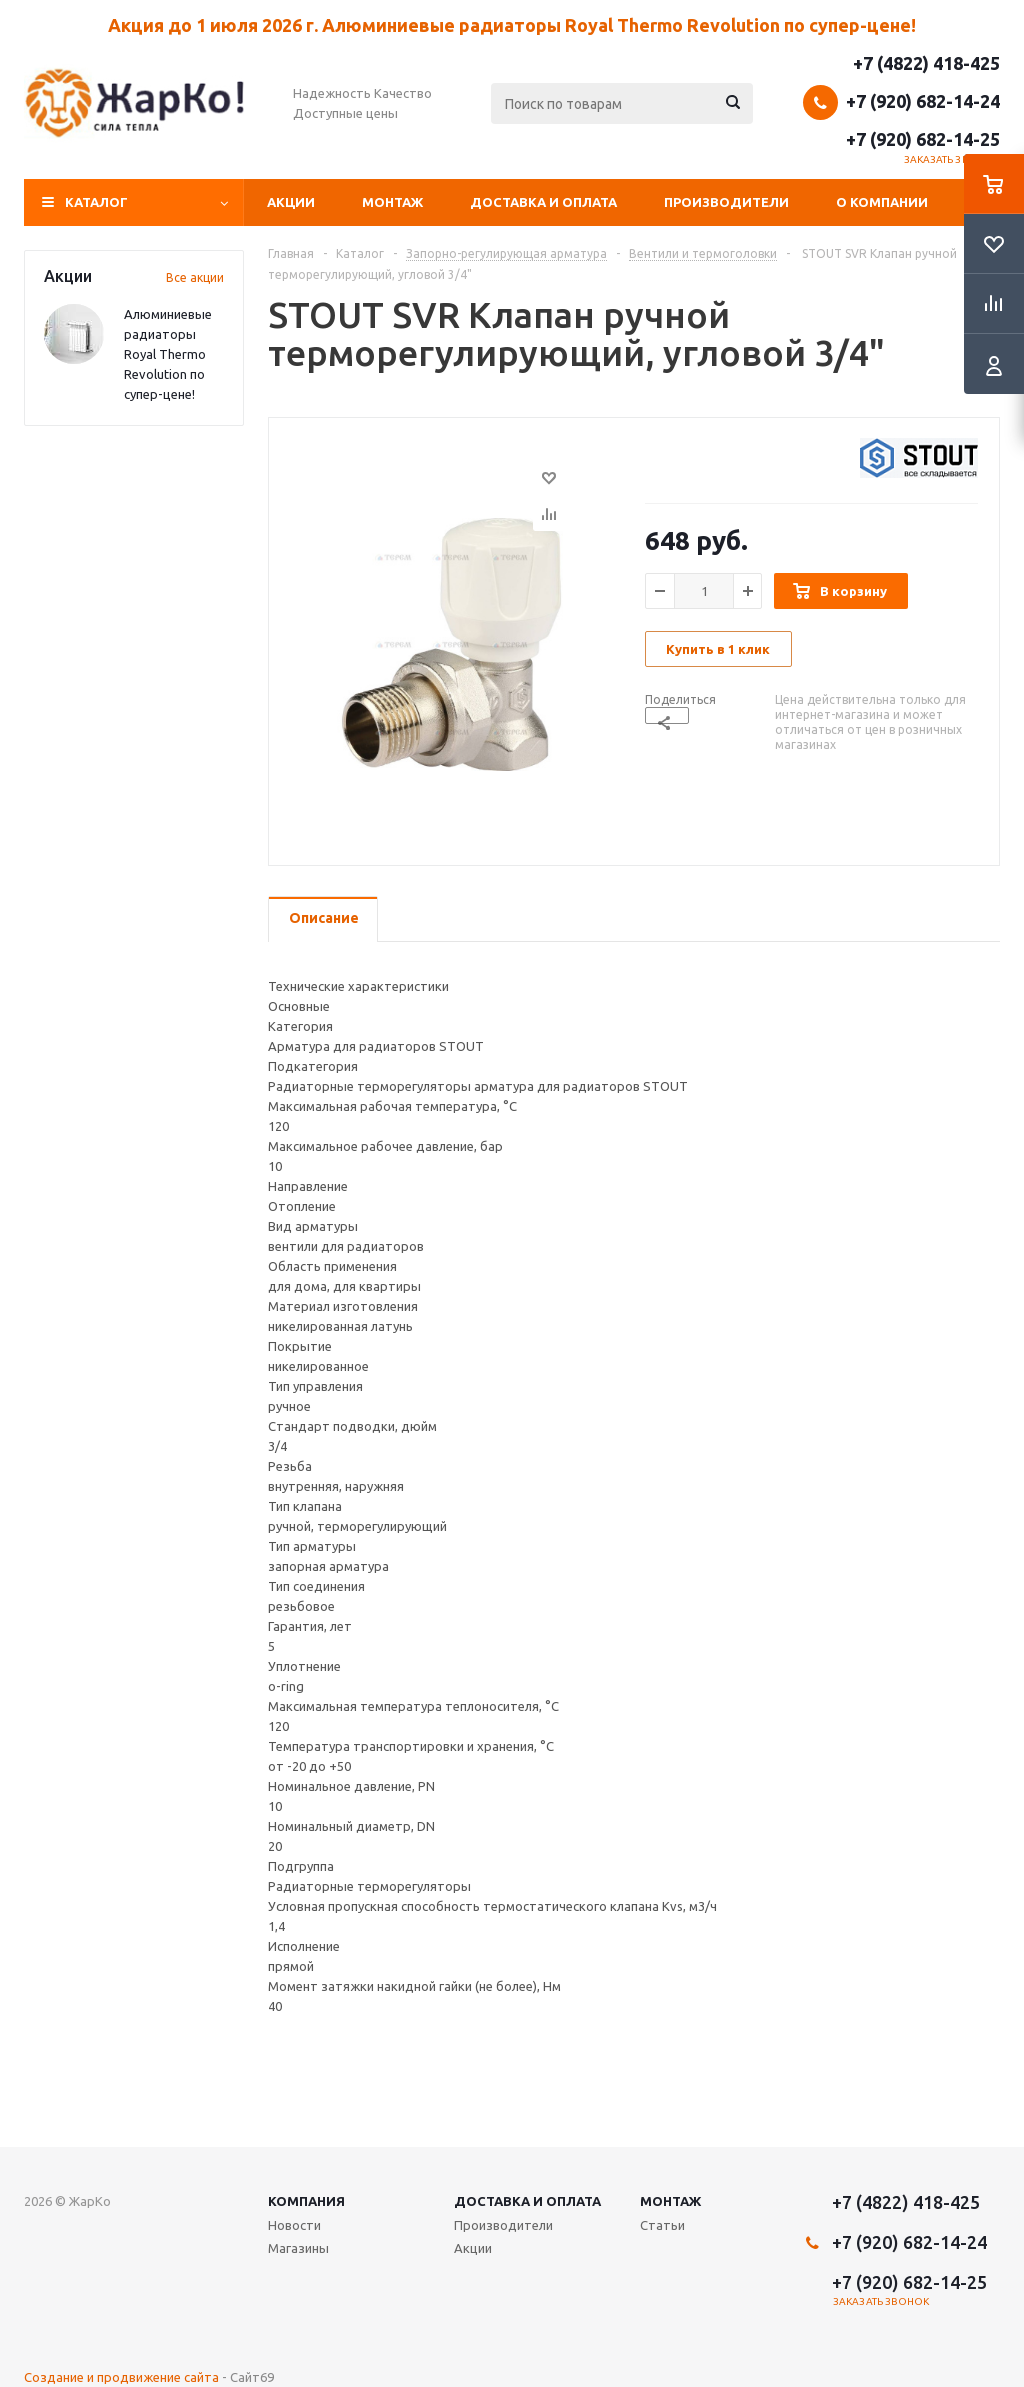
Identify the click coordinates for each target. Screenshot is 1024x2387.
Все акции (195, 277)
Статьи (662, 2225)
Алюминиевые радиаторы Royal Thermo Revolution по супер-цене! (168, 354)
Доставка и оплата (543, 202)
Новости (294, 2225)
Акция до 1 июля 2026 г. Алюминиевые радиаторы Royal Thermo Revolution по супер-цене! (512, 25)
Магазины (298, 2248)
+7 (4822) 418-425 (926, 63)
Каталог (96, 202)
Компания (306, 2201)
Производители (726, 202)
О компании (882, 202)
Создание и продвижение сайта (121, 2377)
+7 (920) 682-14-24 (923, 101)
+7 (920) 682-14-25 (923, 139)
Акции (291, 202)
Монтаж (392, 202)
